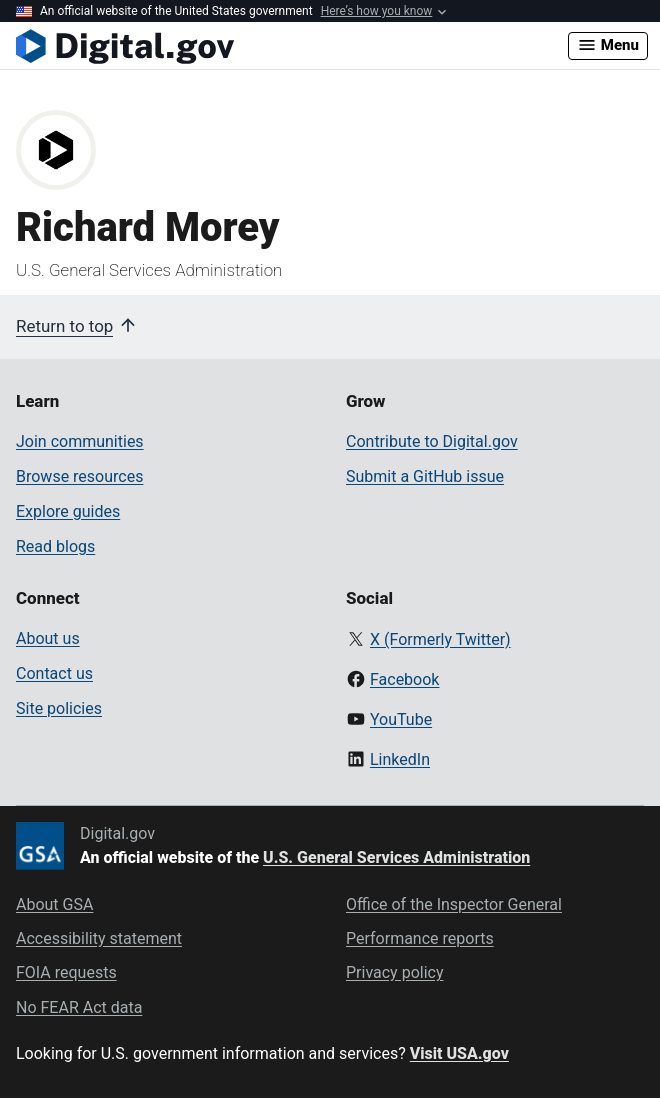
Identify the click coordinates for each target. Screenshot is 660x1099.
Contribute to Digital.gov (432, 441)
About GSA (54, 904)
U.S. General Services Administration (396, 857)
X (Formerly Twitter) (440, 639)
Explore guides (68, 511)
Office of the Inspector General (454, 904)
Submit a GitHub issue (425, 476)
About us (48, 638)
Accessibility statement (99, 938)
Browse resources (79, 476)
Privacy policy (395, 972)
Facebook (404, 679)
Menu (608, 45)
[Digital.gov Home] (292, 46)
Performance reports (420, 938)
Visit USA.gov (459, 1053)
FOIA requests (66, 972)
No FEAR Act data (79, 1007)
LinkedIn (400, 759)
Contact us (54, 673)
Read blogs (55, 546)
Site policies (59, 708)
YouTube (401, 719)
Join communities (80, 441)
